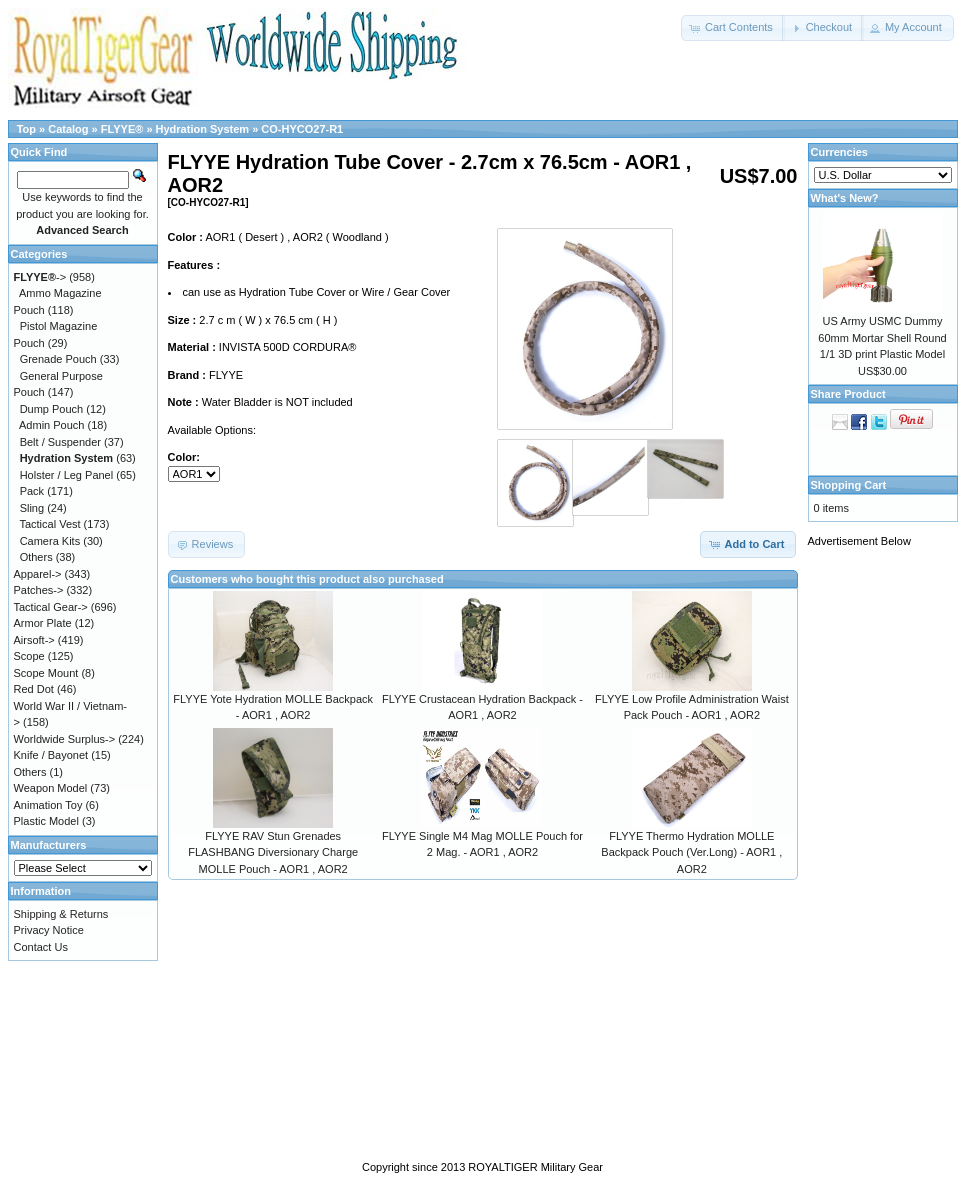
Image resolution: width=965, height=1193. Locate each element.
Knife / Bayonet (51, 755)
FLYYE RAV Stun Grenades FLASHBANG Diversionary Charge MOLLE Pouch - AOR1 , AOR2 (273, 852)
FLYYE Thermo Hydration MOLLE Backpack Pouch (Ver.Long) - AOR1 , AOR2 (691, 852)
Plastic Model (46, 821)
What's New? (845, 198)
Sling (32, 508)
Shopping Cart (849, 485)
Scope (29, 656)
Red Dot (34, 689)
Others (36, 557)
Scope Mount (46, 673)
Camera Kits (50, 541)
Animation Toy (48, 805)
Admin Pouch (51, 425)
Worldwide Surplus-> (65, 739)
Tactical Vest (49, 524)
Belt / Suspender (60, 442)
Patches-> (39, 590)
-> (40, 277)
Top (26, 129)
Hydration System (203, 129)
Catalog (68, 129)
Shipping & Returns (61, 914)
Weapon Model (51, 788)
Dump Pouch (52, 409)
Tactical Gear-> (51, 607)
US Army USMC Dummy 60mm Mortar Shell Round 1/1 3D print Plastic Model (882, 337)
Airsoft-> (34, 640)
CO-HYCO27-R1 (302, 129)
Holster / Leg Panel (67, 475)
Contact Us (41, 947)
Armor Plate (43, 623)
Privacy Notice (49, 930)
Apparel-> (38, 574)
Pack (32, 491)
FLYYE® (122, 129)
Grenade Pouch (58, 359)
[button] (733, 28)
